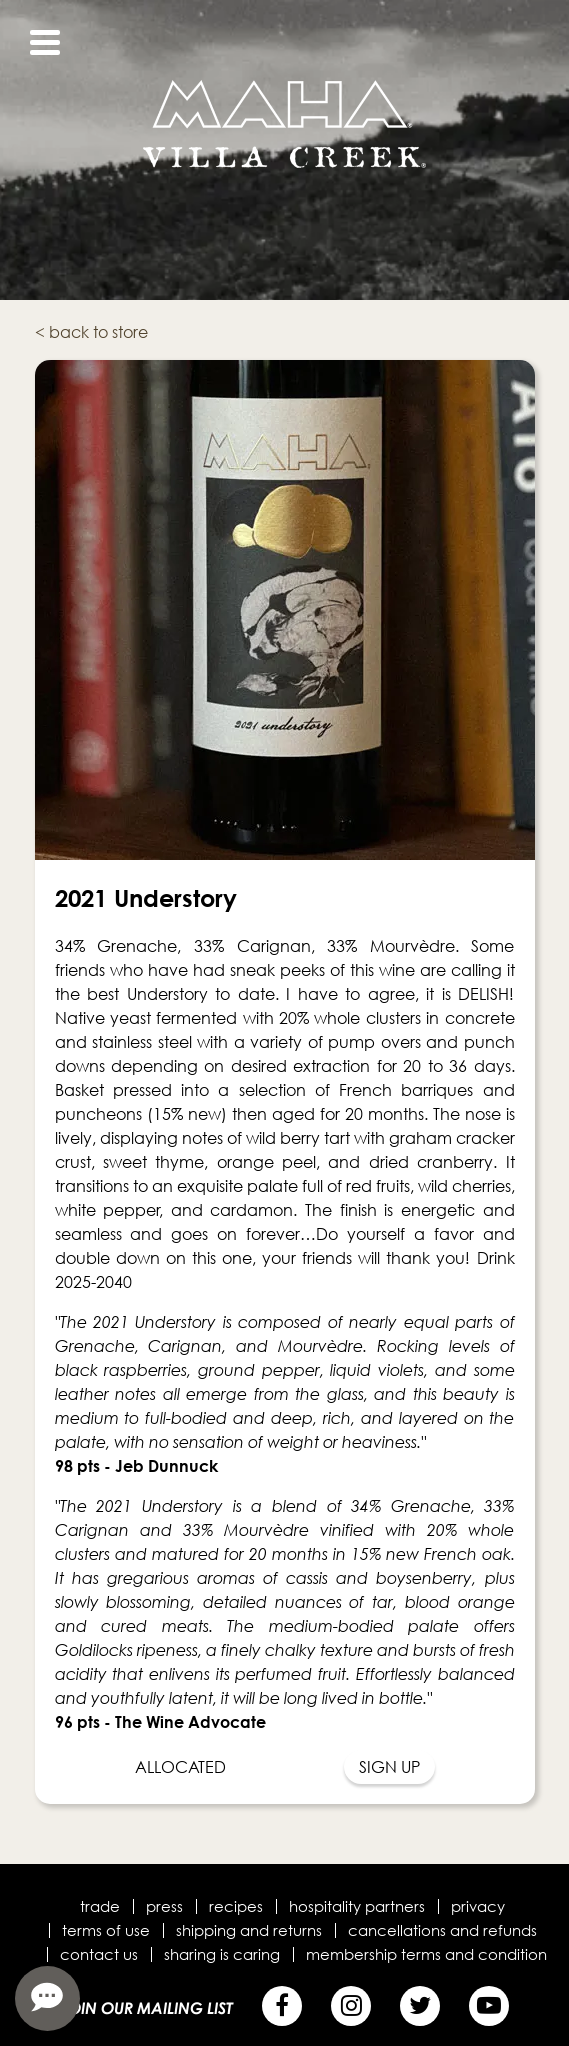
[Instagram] (351, 2006)
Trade (100, 1906)
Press (164, 1906)
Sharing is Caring (222, 1954)
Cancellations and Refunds (442, 1930)
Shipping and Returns (249, 1930)
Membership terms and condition (426, 1954)
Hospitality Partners (357, 1906)
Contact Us (99, 1954)
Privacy (478, 1906)
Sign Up (389, 1767)
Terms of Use (106, 1930)
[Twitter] (420, 2006)
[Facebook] (282, 2006)
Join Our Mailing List (146, 2008)
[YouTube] (489, 2006)
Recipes (236, 1906)
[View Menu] (45, 42)
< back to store (91, 332)
